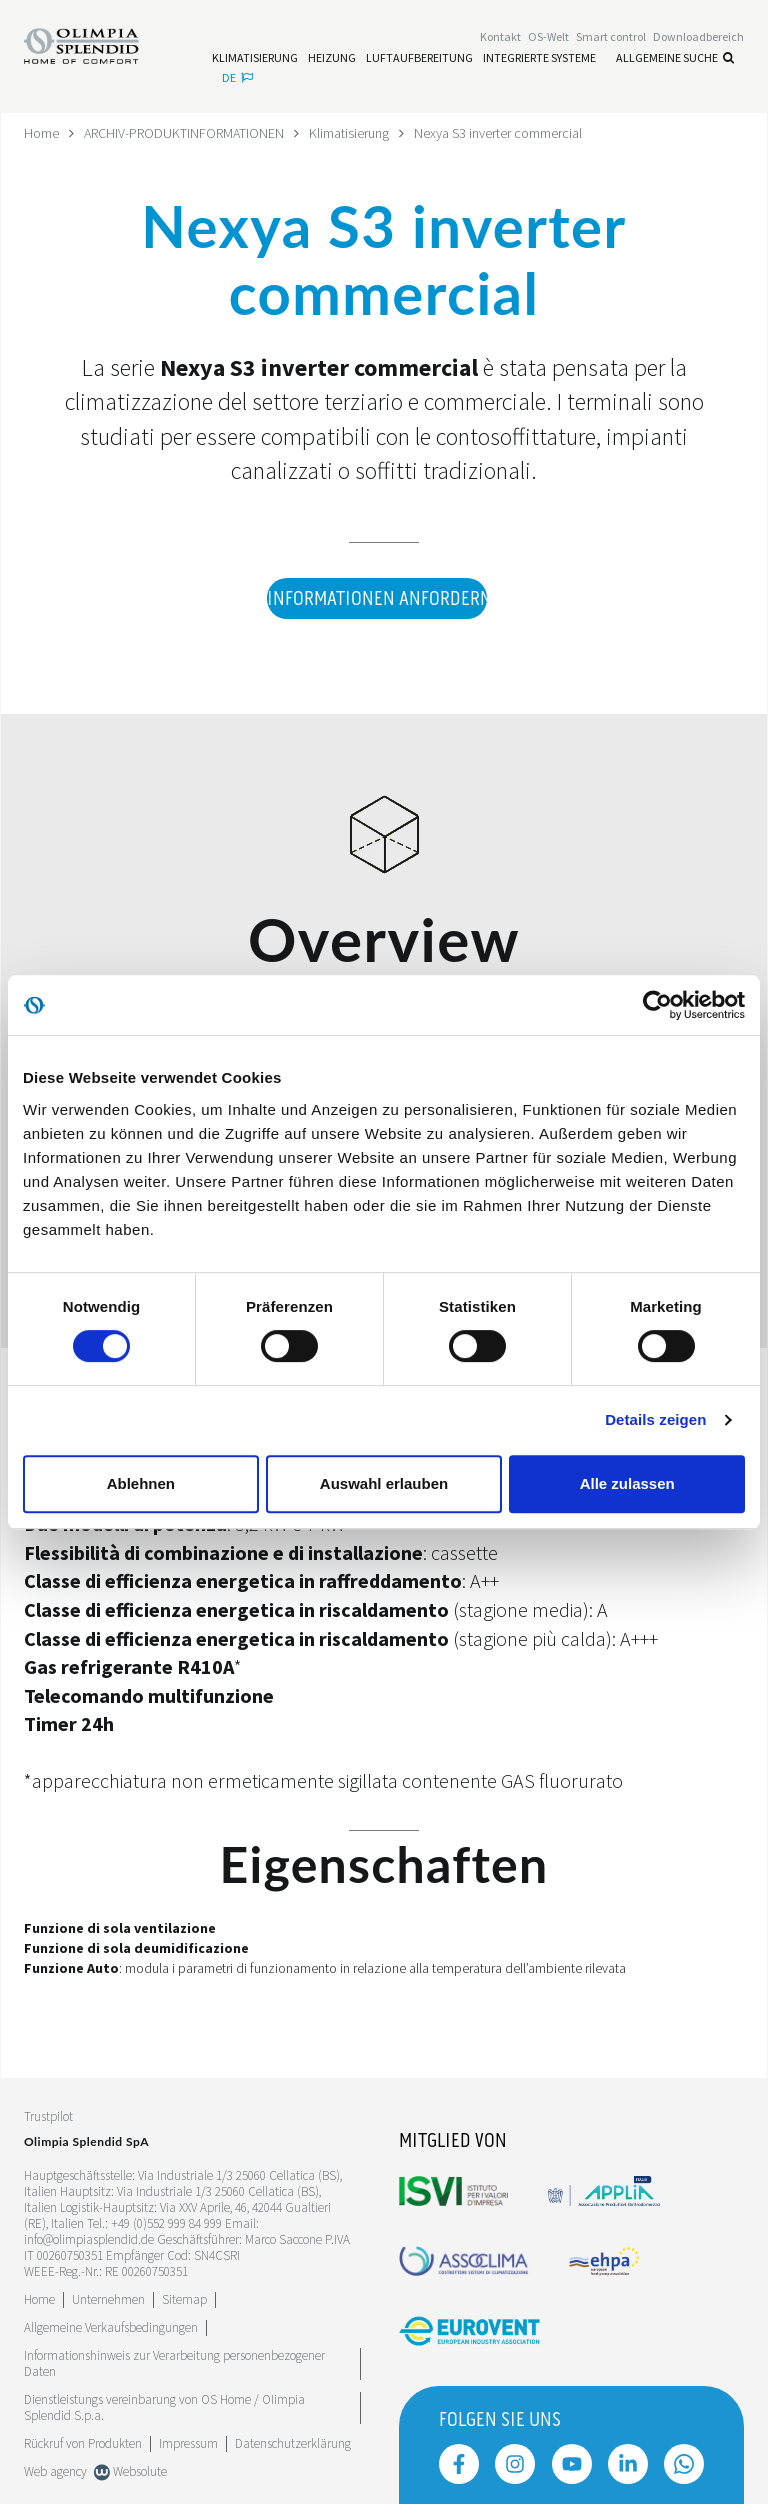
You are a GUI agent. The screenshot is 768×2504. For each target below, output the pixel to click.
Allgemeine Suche (675, 57)
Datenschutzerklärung (293, 2443)
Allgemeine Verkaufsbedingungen (111, 2327)
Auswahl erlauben (384, 1483)
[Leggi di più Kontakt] (500, 36)
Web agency (55, 2471)
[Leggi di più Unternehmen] (108, 2299)
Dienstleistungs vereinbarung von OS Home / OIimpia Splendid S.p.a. (164, 2407)
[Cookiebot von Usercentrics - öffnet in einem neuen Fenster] (657, 1005)
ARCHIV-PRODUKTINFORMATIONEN (184, 133)
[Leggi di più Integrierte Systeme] (539, 58)
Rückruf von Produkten (83, 2443)
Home (41, 133)
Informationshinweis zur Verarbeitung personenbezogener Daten (174, 2363)
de (237, 77)
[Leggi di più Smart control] (611, 36)
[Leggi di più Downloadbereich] (698, 36)
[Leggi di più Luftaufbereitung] (419, 58)
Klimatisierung (349, 133)
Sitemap (184, 2299)
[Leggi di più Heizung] (332, 58)
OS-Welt (548, 36)
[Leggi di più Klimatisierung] (255, 58)
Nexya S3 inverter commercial (498, 133)
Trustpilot (48, 2117)
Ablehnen (141, 1483)
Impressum (188, 2443)
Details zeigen (655, 1419)
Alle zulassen (627, 1483)
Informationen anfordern (377, 600)
